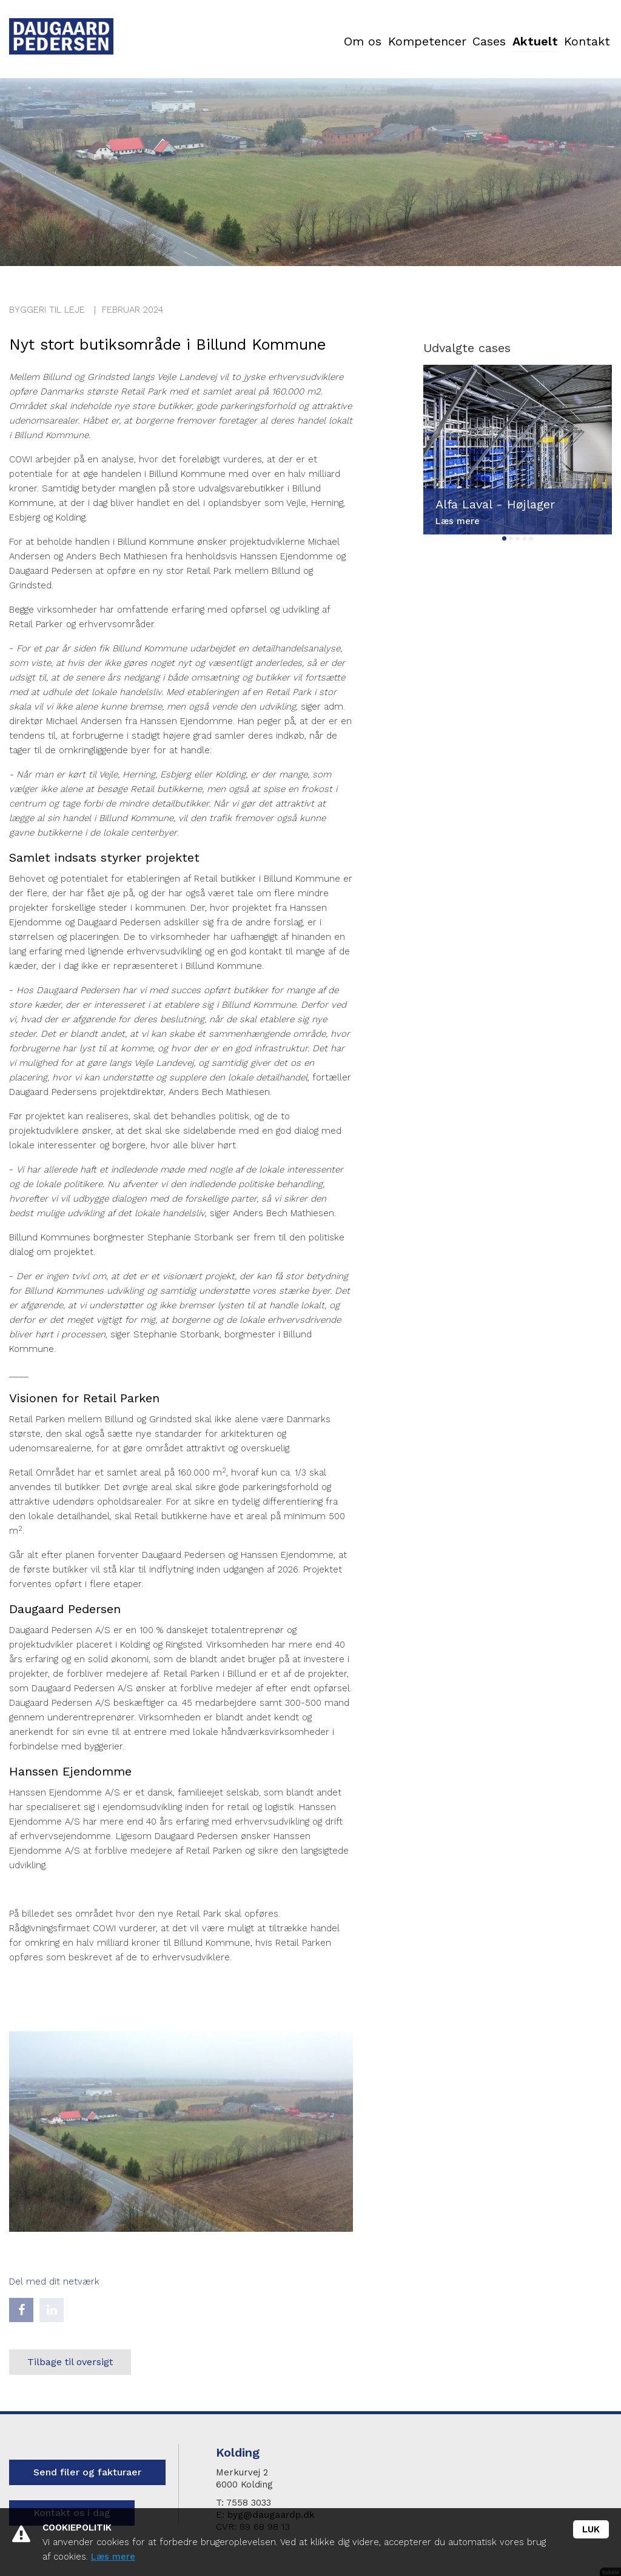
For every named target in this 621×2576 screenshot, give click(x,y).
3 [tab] (517, 538)
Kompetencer (332, 42)
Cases (421, 42)
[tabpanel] (518, 449)
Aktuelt (495, 42)
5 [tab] (531, 538)
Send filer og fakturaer (87, 2472)
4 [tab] (524, 538)
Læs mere (113, 2556)
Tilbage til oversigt (70, 2362)
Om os (241, 42)
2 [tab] (511, 538)
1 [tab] (504, 538)
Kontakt (573, 42)
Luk (591, 2529)
